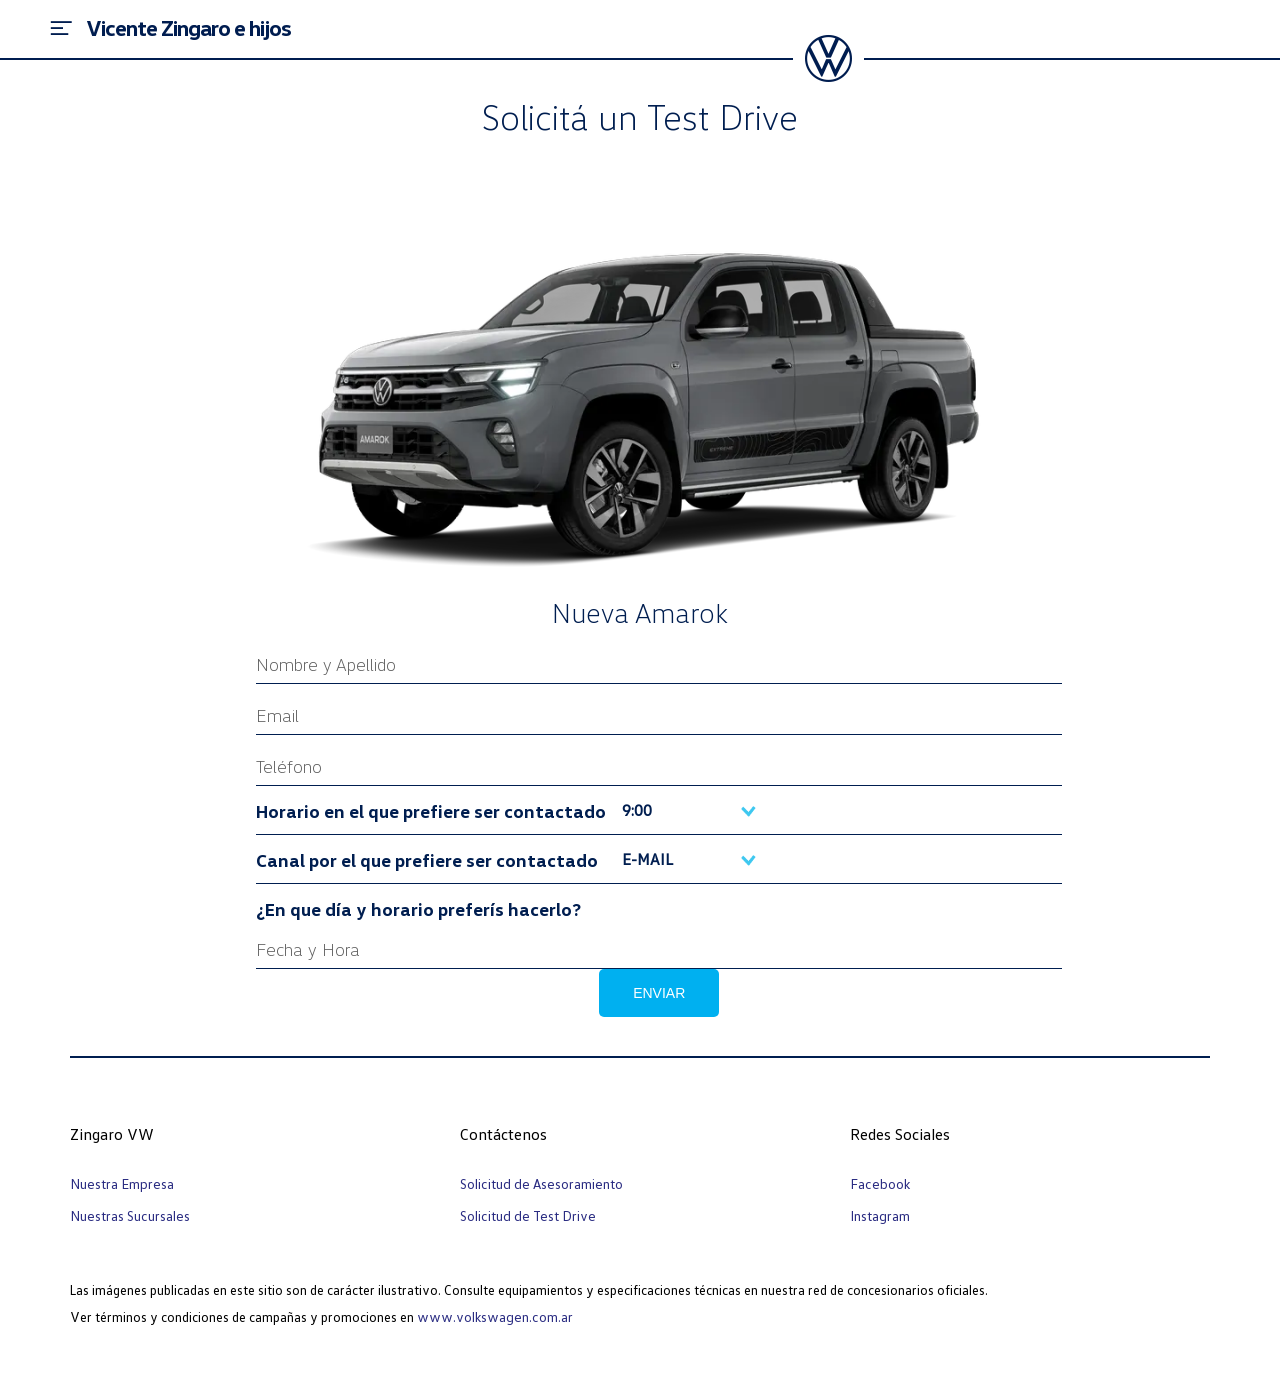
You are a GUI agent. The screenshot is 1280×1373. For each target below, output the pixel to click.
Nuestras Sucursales (130, 1215)
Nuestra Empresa (122, 1183)
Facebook (880, 1183)
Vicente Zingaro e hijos (188, 27)
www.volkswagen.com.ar (495, 1316)
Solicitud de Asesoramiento (541, 1183)
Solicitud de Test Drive (528, 1215)
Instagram (880, 1215)
